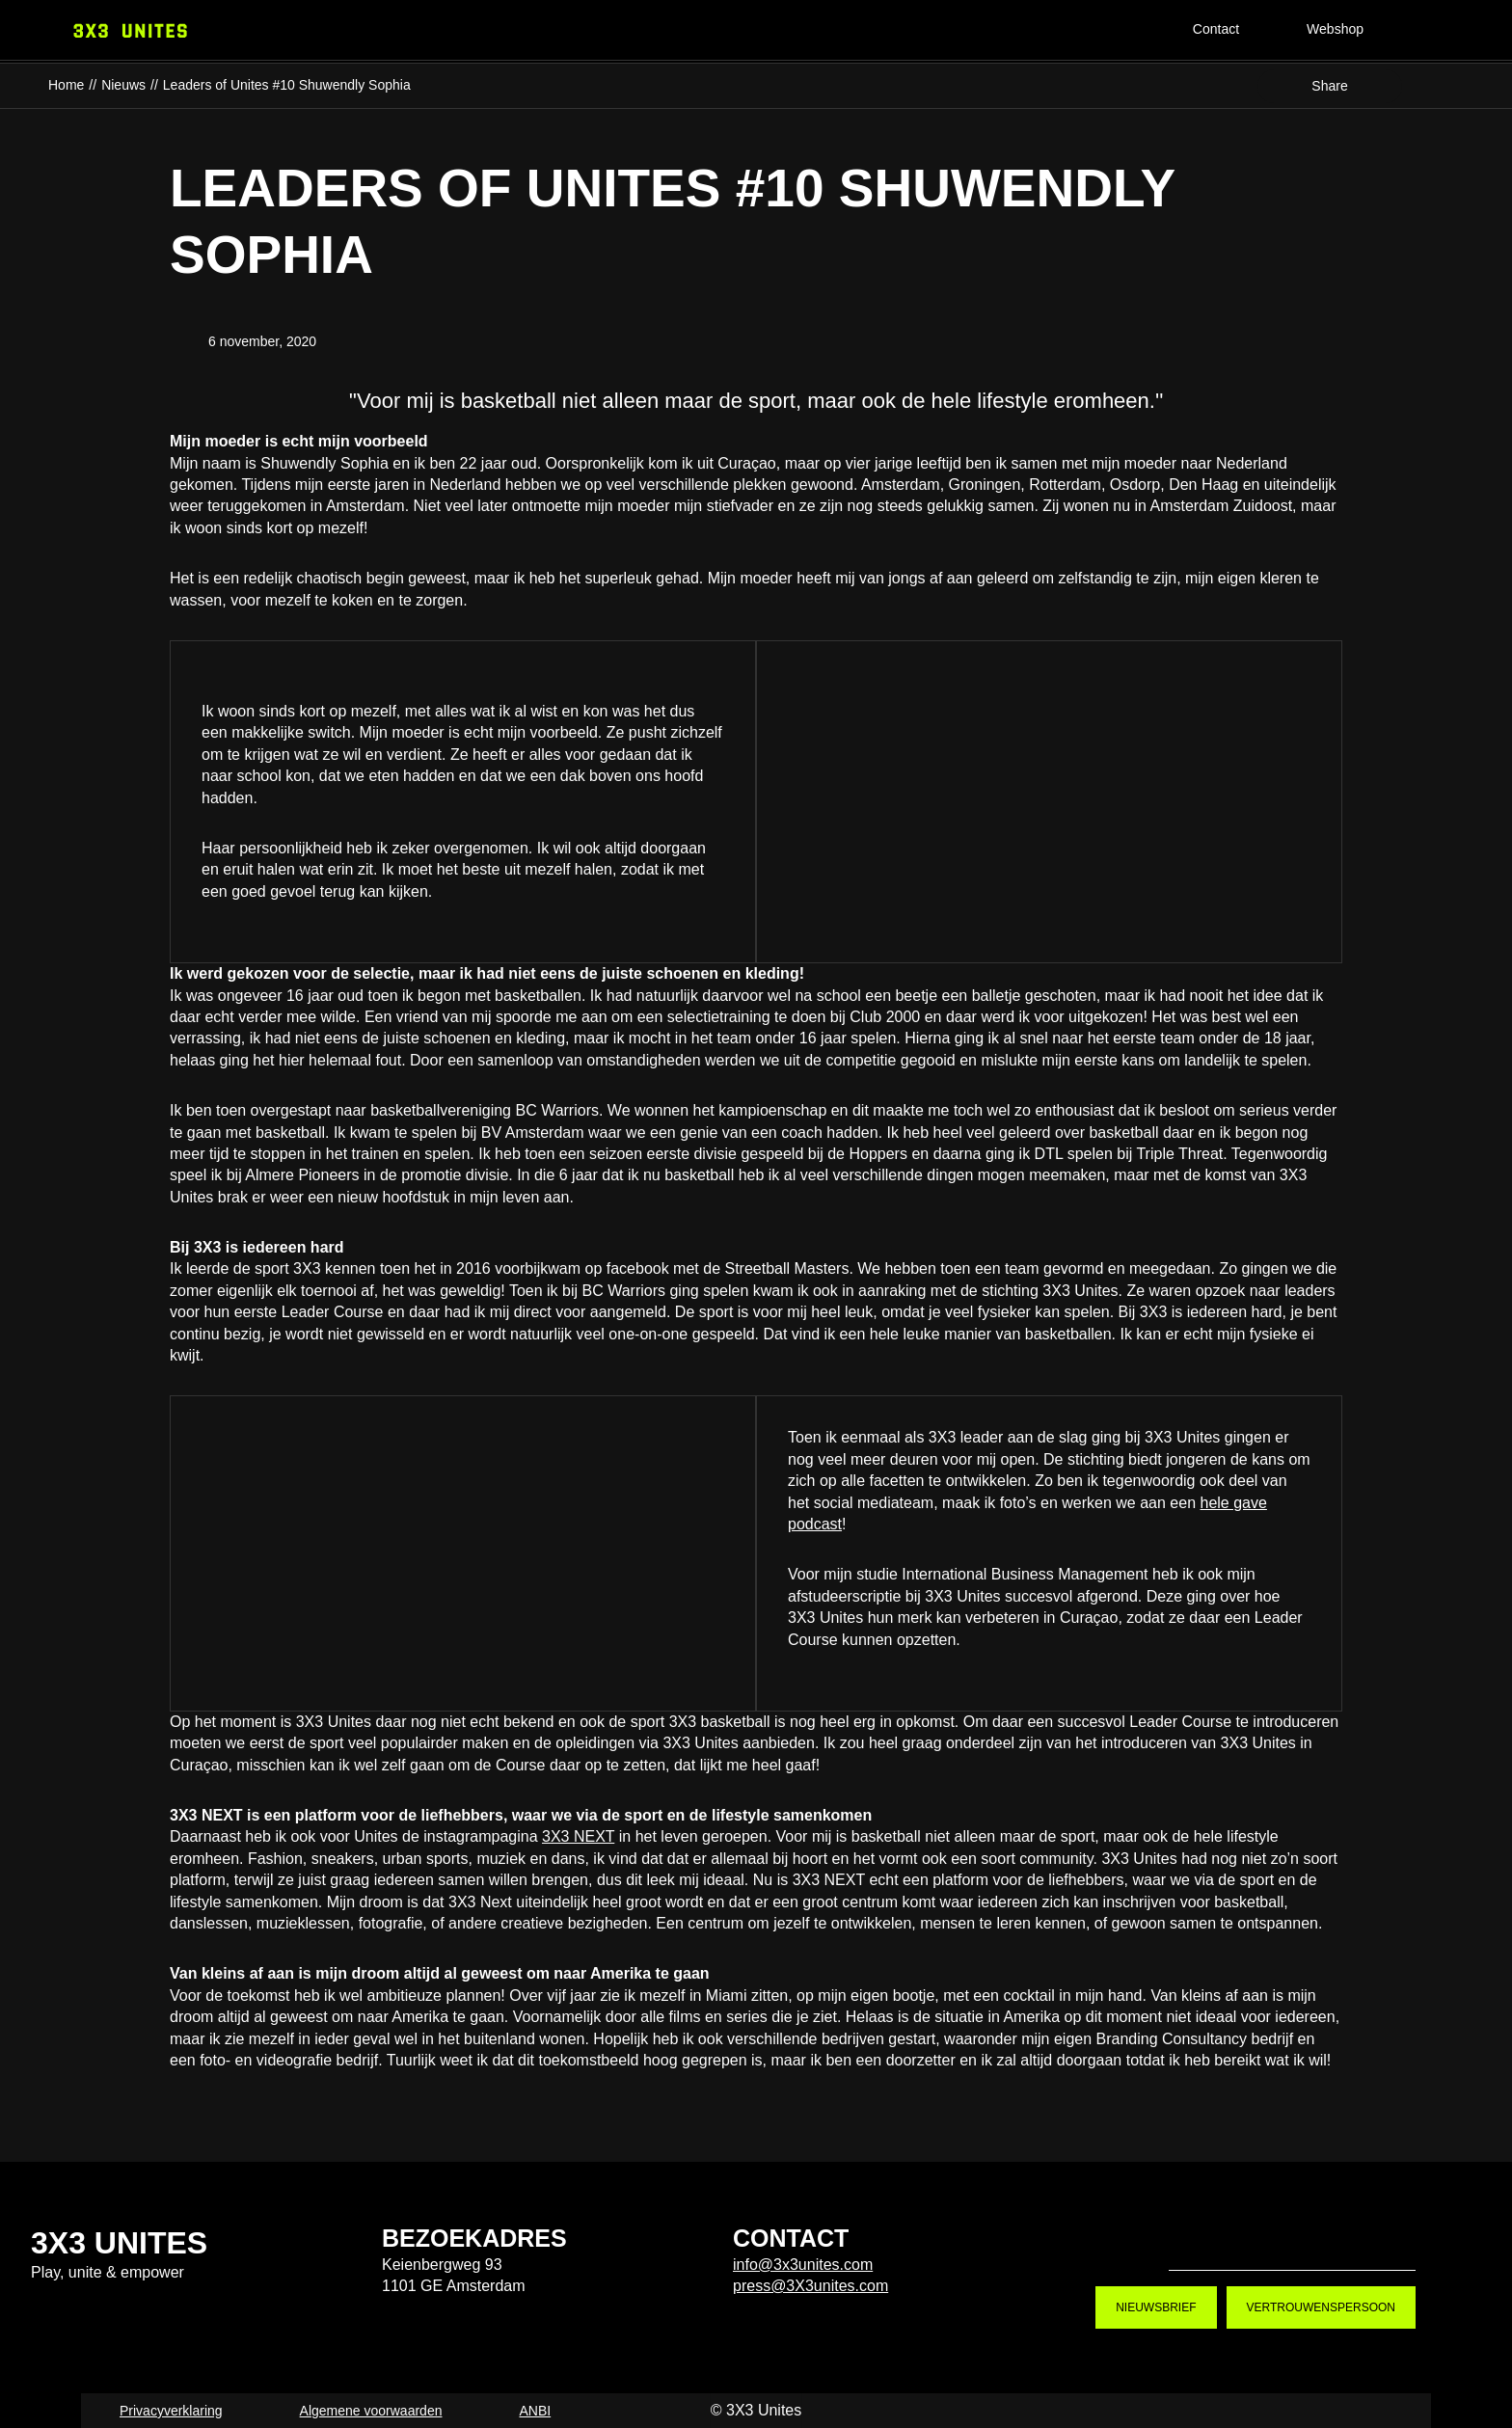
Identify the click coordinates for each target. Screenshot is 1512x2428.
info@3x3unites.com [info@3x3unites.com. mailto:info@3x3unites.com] (803, 2264)
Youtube (1323, 2238)
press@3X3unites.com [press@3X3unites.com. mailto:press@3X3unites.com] (810, 2286)
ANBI (535, 2410)
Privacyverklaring (171, 2410)
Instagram (1261, 2238)
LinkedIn (1384, 2238)
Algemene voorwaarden (371, 2410)
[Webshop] (1351, 31)
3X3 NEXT (578, 1836)
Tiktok (1199, 2238)
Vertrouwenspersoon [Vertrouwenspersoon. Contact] (1321, 2307)
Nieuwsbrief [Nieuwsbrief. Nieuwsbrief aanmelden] (1156, 2307)
